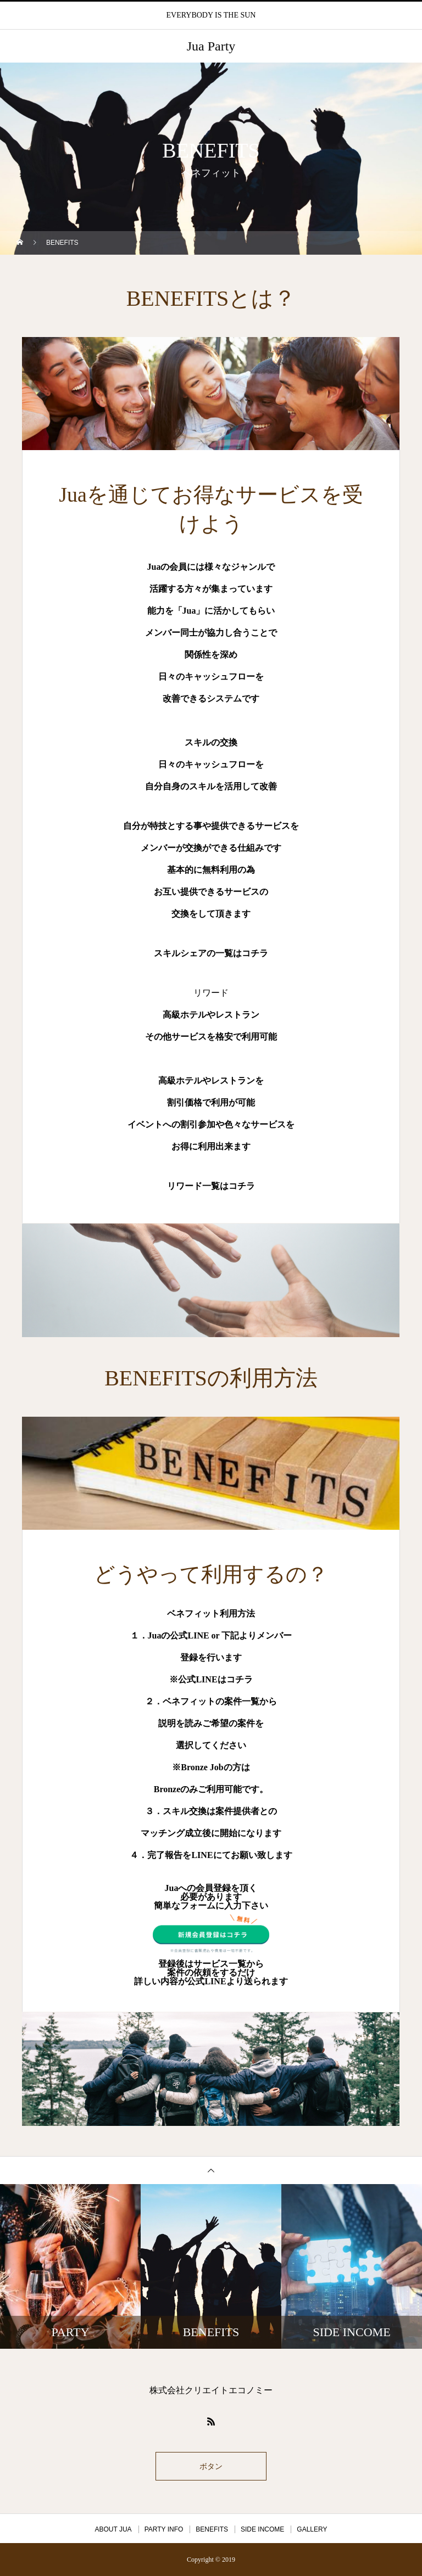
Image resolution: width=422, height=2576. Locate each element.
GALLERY (312, 2529)
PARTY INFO (164, 2529)
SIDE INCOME (262, 2529)
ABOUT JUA (113, 2529)
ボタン (211, 2466)
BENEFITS (212, 2529)
